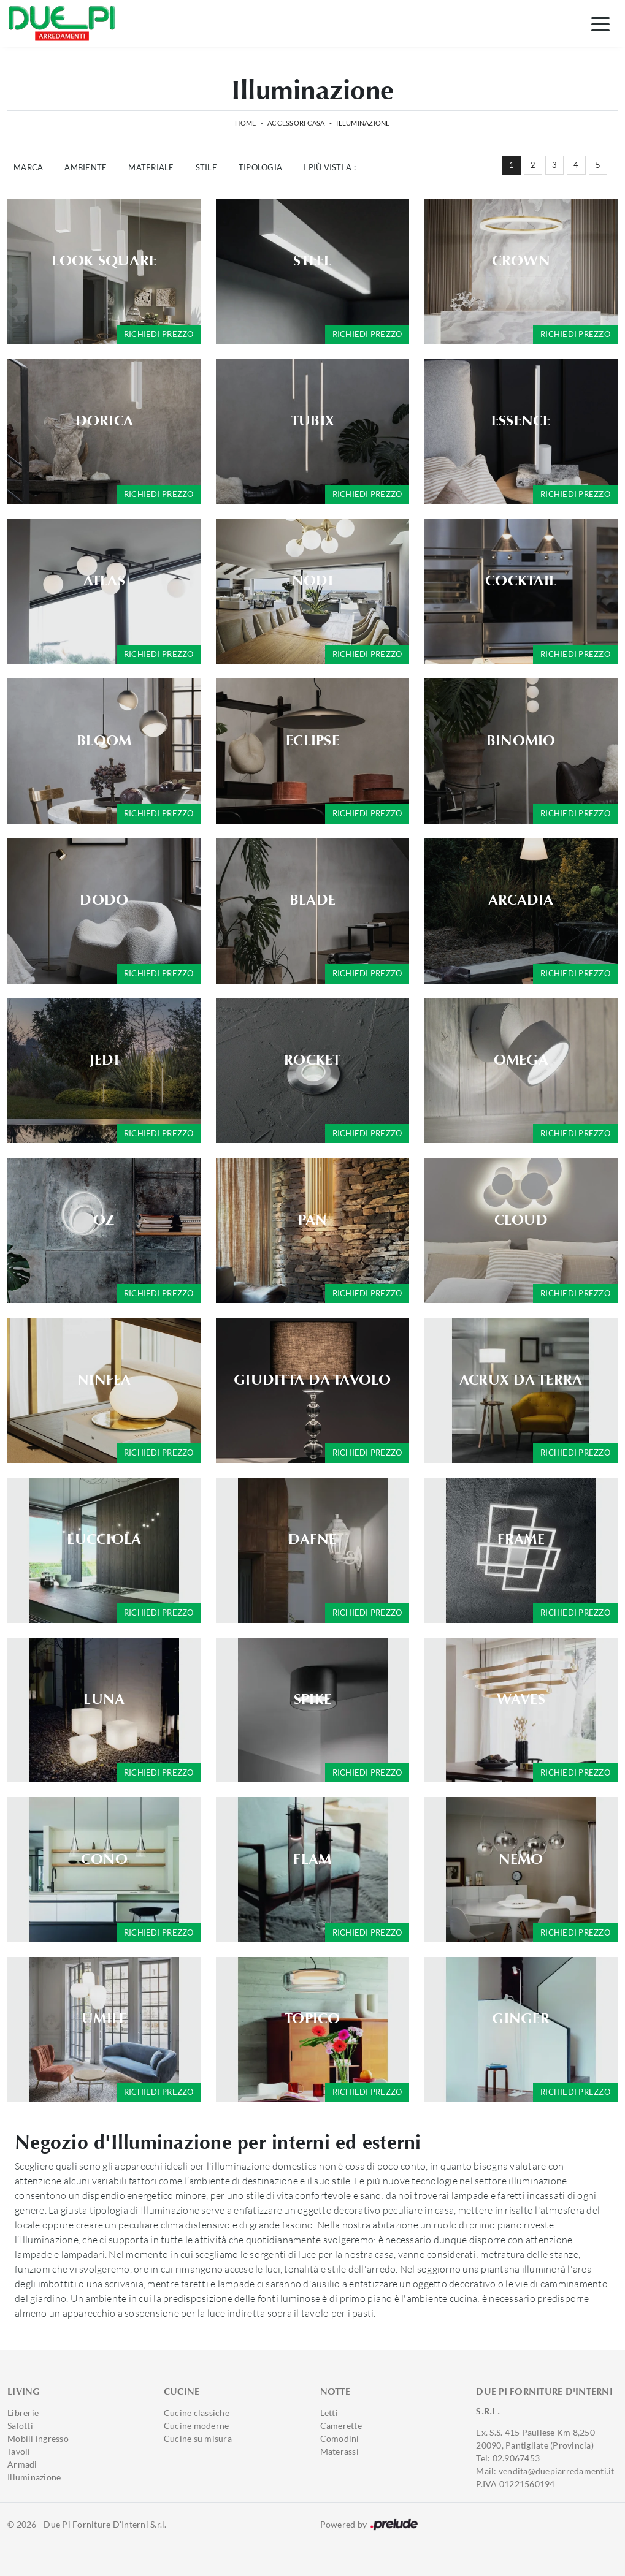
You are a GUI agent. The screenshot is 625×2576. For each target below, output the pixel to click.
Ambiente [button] (85, 167)
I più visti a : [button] (330, 167)
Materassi (339, 2451)
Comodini (339, 2438)
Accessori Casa (296, 123)
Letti (329, 2412)
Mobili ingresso (38, 2438)
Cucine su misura (198, 2438)
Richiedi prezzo (159, 334)
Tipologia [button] (260, 167)
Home (245, 123)
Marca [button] (28, 167)
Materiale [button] (151, 167)
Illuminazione (362, 123)
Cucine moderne (196, 2425)
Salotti (20, 2425)
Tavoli (19, 2451)
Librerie (23, 2412)
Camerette (341, 2425)
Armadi (22, 2464)
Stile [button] (206, 167)
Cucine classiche (196, 2412)
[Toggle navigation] (600, 23)
